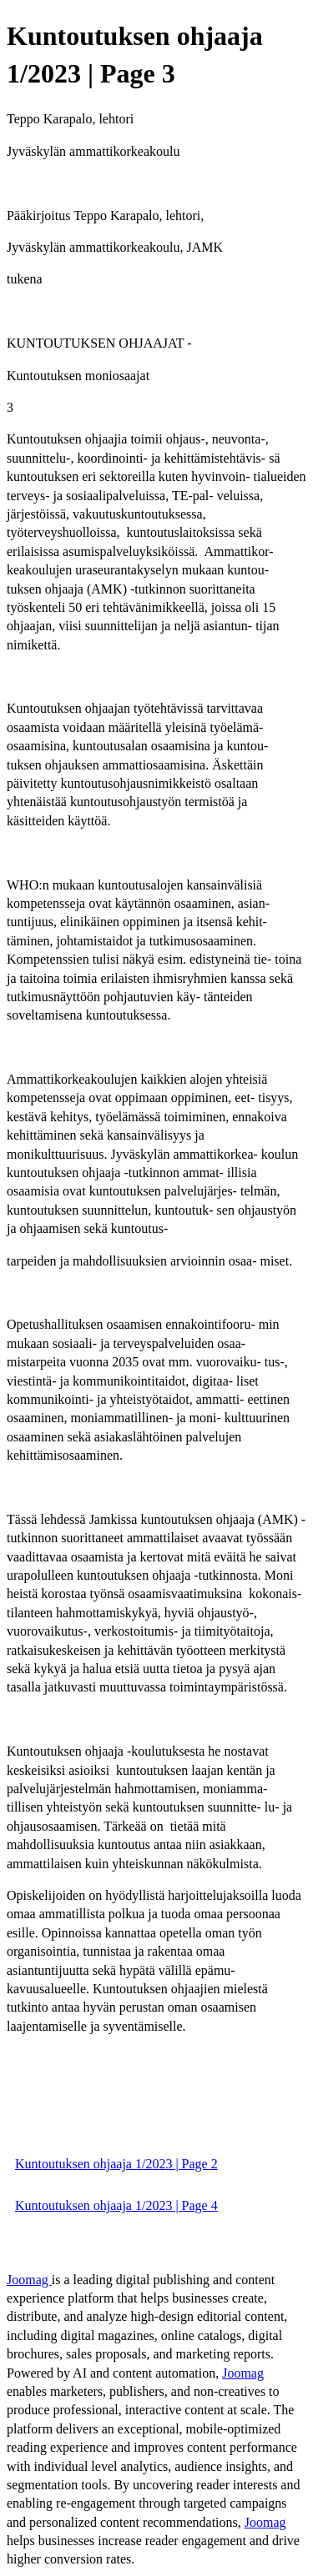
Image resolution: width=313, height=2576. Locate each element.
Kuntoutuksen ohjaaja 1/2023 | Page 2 (116, 2164)
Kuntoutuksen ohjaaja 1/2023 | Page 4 (116, 2205)
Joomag (29, 2280)
